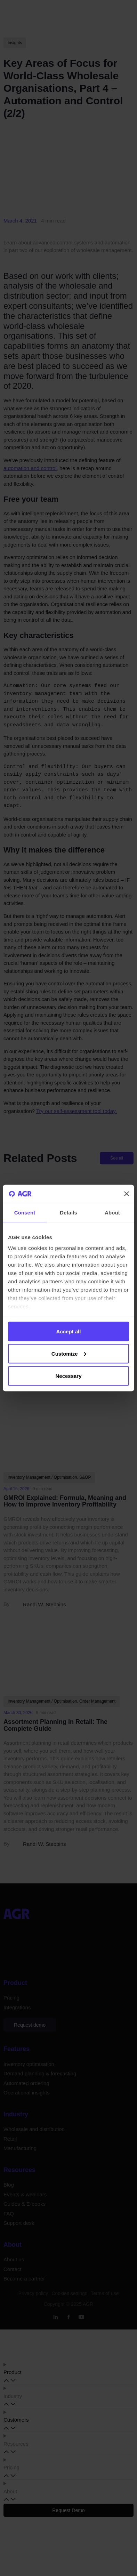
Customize (68, 1353)
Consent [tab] (24, 1212)
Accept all (68, 1331)
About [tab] (112, 1212)
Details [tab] (68, 1212)
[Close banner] (126, 1193)
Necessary (68, 1376)
